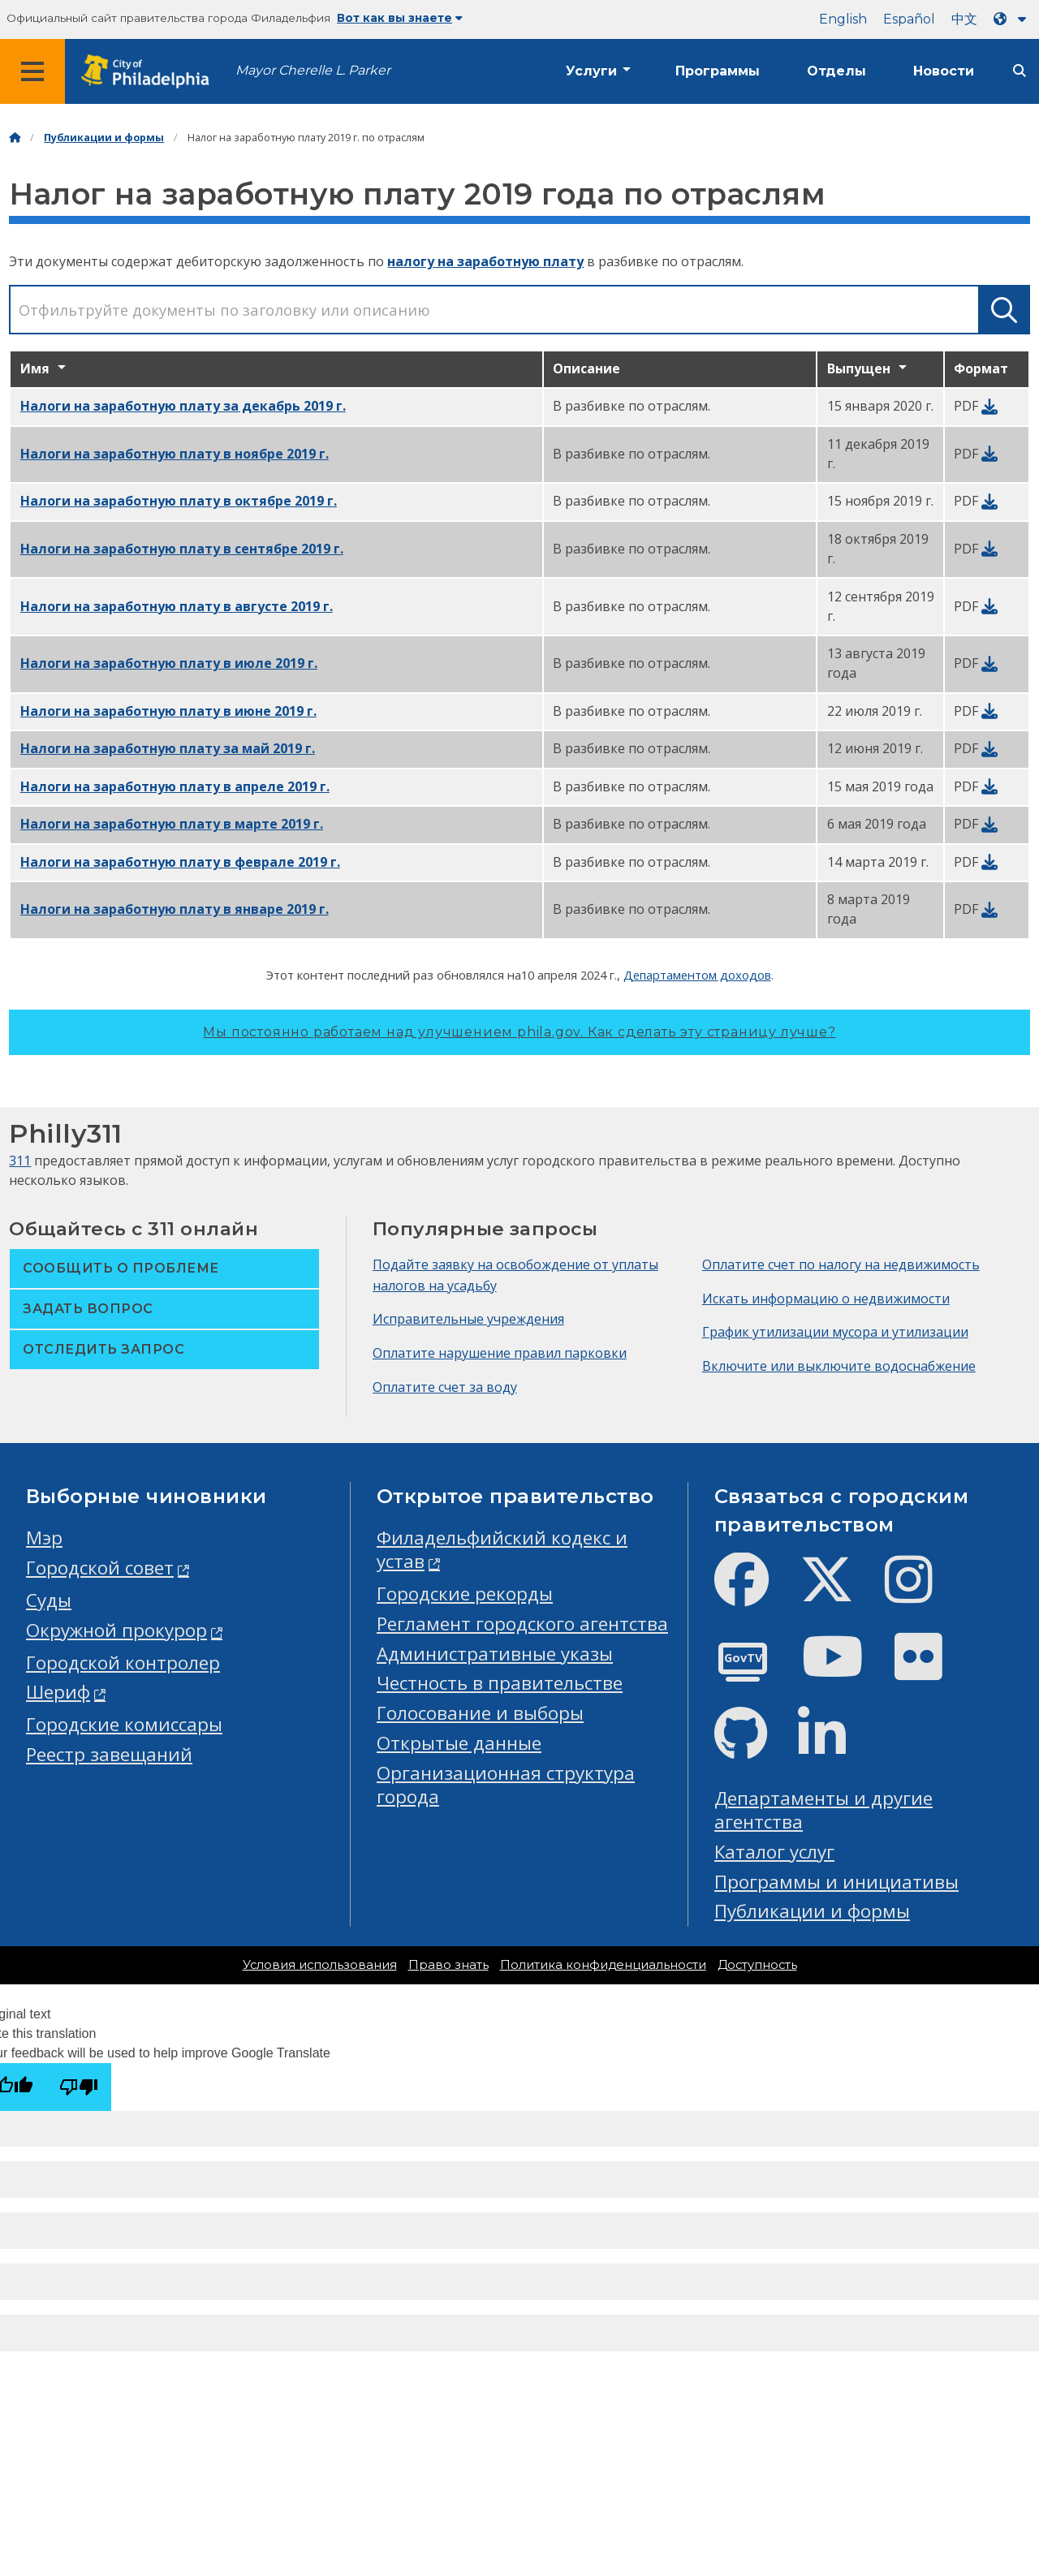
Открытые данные (459, 1742)
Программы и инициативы (836, 1881)
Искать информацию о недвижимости (826, 1298)
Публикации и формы (104, 137)
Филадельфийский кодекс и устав (502, 1549)
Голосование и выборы (480, 1712)
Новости (943, 71)
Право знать (448, 1965)
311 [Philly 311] (20, 1161)
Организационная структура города (506, 1784)
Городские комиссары (124, 1724)
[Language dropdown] (1013, 19)
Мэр (44, 1537)
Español (909, 19)
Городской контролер (123, 1662)
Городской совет (100, 1567)
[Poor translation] (78, 2087)
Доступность (757, 1965)
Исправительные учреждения (468, 1319)
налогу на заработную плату (485, 261)
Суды (48, 1600)
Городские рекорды (465, 1593)
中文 (964, 19)
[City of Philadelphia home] (150, 71)
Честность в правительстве (500, 1682)
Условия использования (320, 1965)
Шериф (58, 1691)
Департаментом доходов (697, 975)
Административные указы (495, 1653)
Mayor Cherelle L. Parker (312, 70)
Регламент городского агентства (522, 1623)
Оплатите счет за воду (445, 1387)
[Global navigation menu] (32, 71)
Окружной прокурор (116, 1630)
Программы (717, 71)
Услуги (591, 71)
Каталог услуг (774, 1851)
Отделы (836, 71)
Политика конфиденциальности (603, 1965)
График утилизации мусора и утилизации (835, 1332)
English (843, 19)
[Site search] (1019, 71)
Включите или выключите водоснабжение (839, 1366)
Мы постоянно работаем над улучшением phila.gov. (519, 1032)
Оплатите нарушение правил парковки (500, 1353)
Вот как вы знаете (400, 17)
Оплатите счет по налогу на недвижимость (841, 1264)
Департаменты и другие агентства (823, 1810)
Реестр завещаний (109, 1754)
